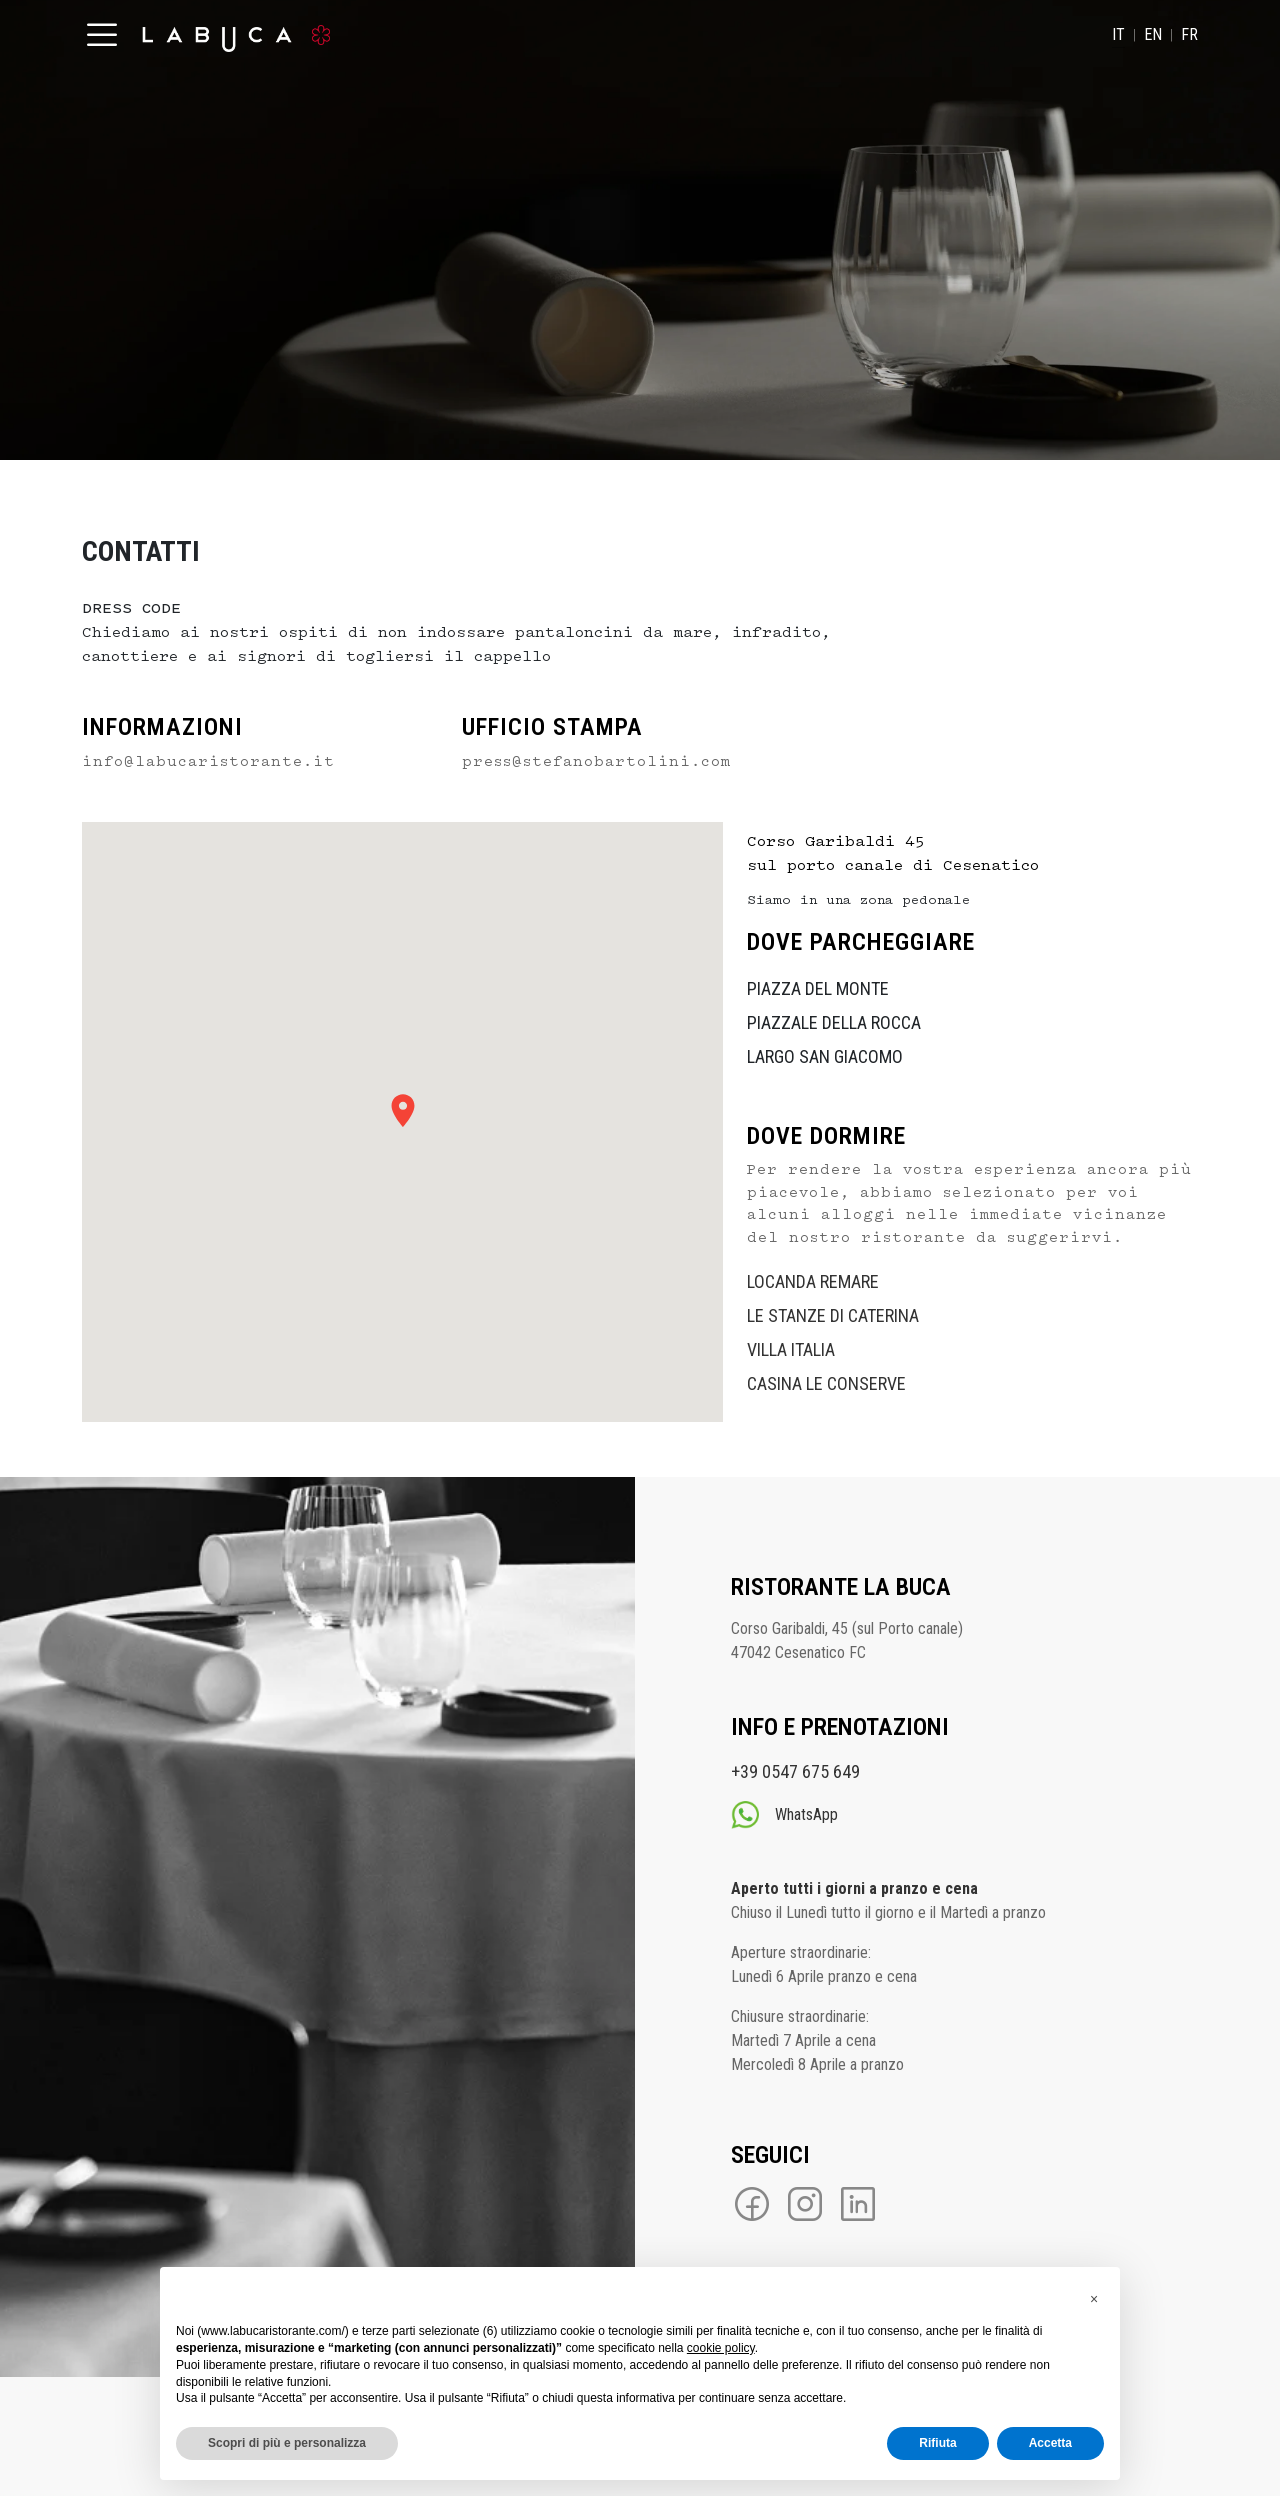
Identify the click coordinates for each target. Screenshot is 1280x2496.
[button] (1094, 2299)
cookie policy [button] (721, 2348)
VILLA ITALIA (791, 1349)
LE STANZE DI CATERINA (833, 1315)
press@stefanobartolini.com (596, 761)
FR (1189, 34)
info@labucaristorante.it (208, 761)
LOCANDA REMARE (813, 1281)
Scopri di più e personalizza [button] (287, 2443)
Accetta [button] (1050, 2443)
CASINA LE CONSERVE (826, 1383)
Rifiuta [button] (937, 2443)
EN (1153, 34)
